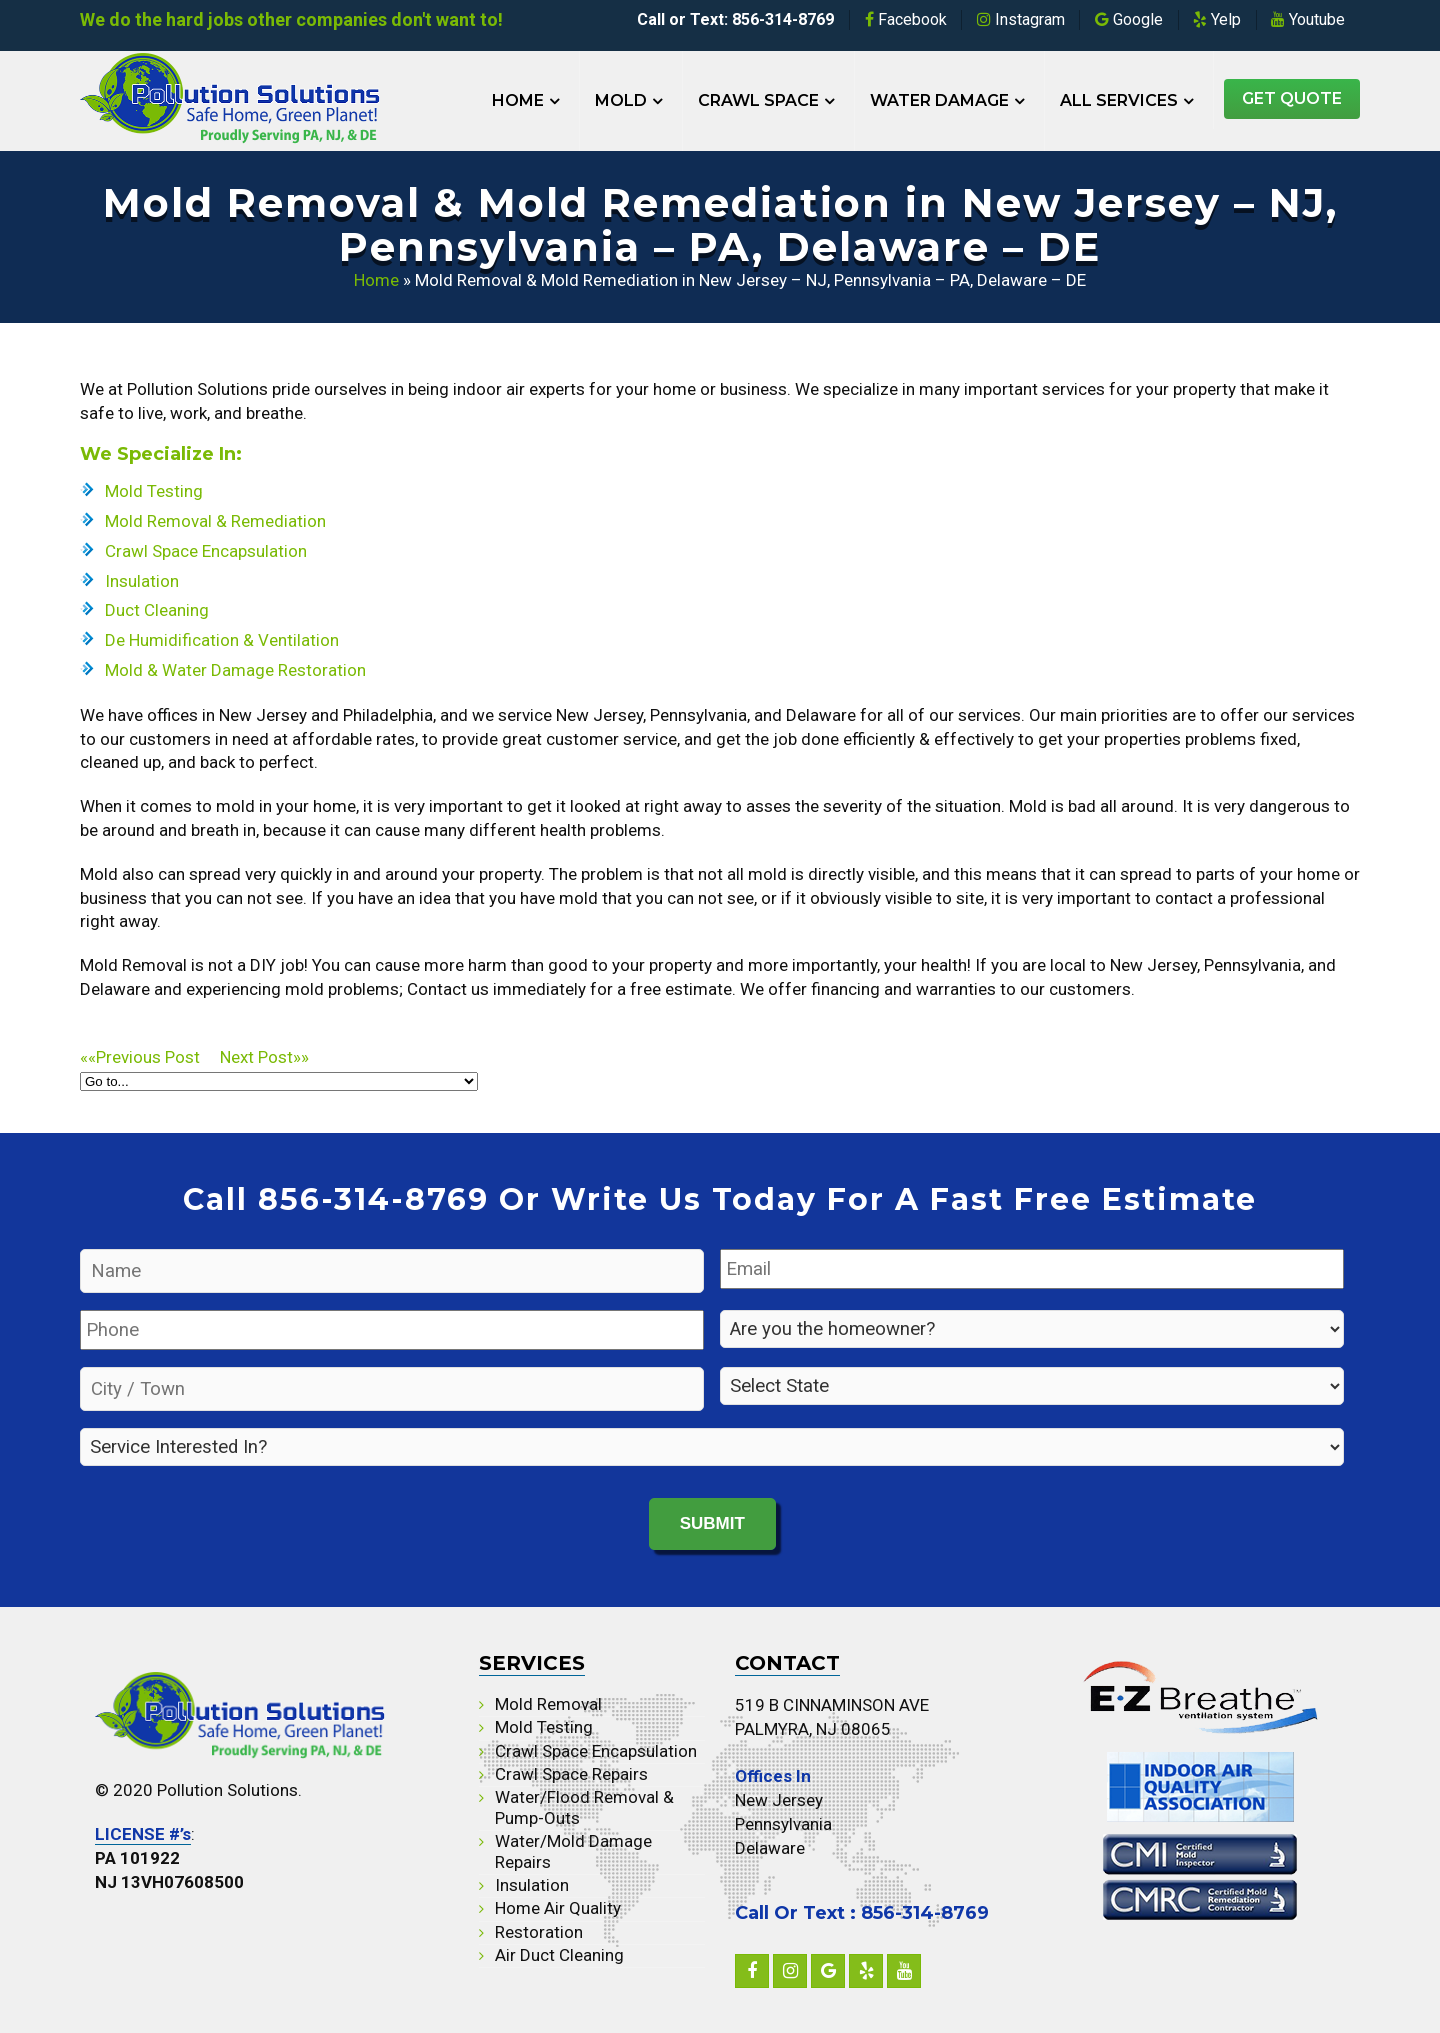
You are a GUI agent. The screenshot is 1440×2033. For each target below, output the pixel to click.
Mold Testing (154, 491)
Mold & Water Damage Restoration (235, 670)
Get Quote (1292, 98)
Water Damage (939, 100)
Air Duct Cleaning (559, 1955)
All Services (1119, 100)
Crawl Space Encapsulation (206, 551)
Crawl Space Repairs (571, 1773)
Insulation (142, 581)
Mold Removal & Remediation (215, 521)
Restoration (539, 1931)
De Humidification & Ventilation (222, 640)
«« (150, 1057)
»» (264, 1057)
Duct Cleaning (157, 610)
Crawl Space (758, 100)
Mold (621, 100)
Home (518, 100)
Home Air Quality (558, 1908)
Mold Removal (548, 1703)
